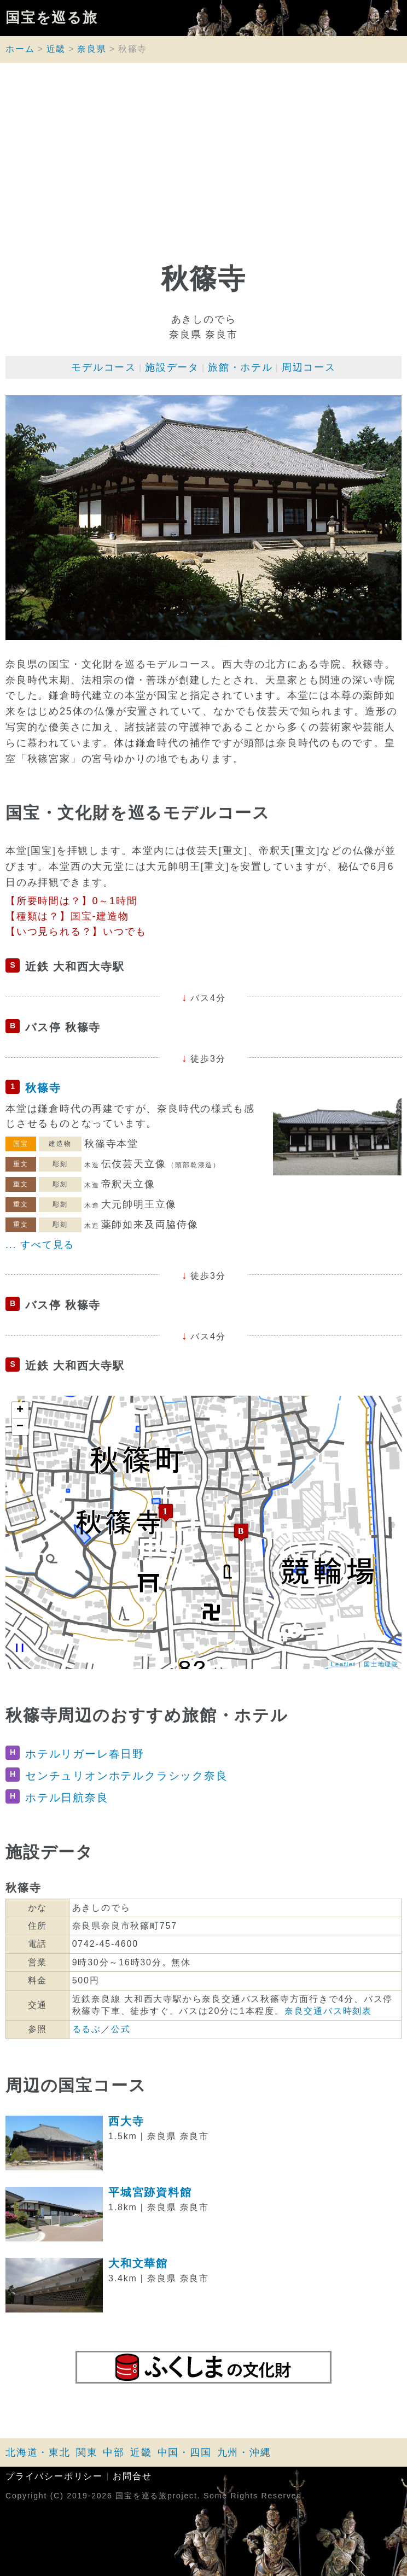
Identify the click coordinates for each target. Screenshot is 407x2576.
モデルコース (103, 367)
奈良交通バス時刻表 (328, 2011)
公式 (121, 2029)
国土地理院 (381, 1664)
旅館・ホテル (240, 367)
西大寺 (126, 2121)
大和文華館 (138, 2263)
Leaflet (343, 1664)
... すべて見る (39, 1244)
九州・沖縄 (244, 2452)
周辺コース (309, 367)
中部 (114, 2452)
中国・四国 (185, 2452)
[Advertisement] (203, 166)
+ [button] (20, 1410)
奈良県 (91, 49)
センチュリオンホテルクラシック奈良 (126, 1776)
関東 (87, 2452)
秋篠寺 (43, 1088)
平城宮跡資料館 (150, 2192)
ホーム (19, 49)
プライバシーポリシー (54, 2476)
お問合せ (132, 2476)
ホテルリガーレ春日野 (84, 1754)
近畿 (56, 49)
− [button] (20, 1427)
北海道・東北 (38, 2452)
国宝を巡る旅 (51, 18)
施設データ (172, 367)
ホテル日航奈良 (67, 1798)
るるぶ (86, 2029)
